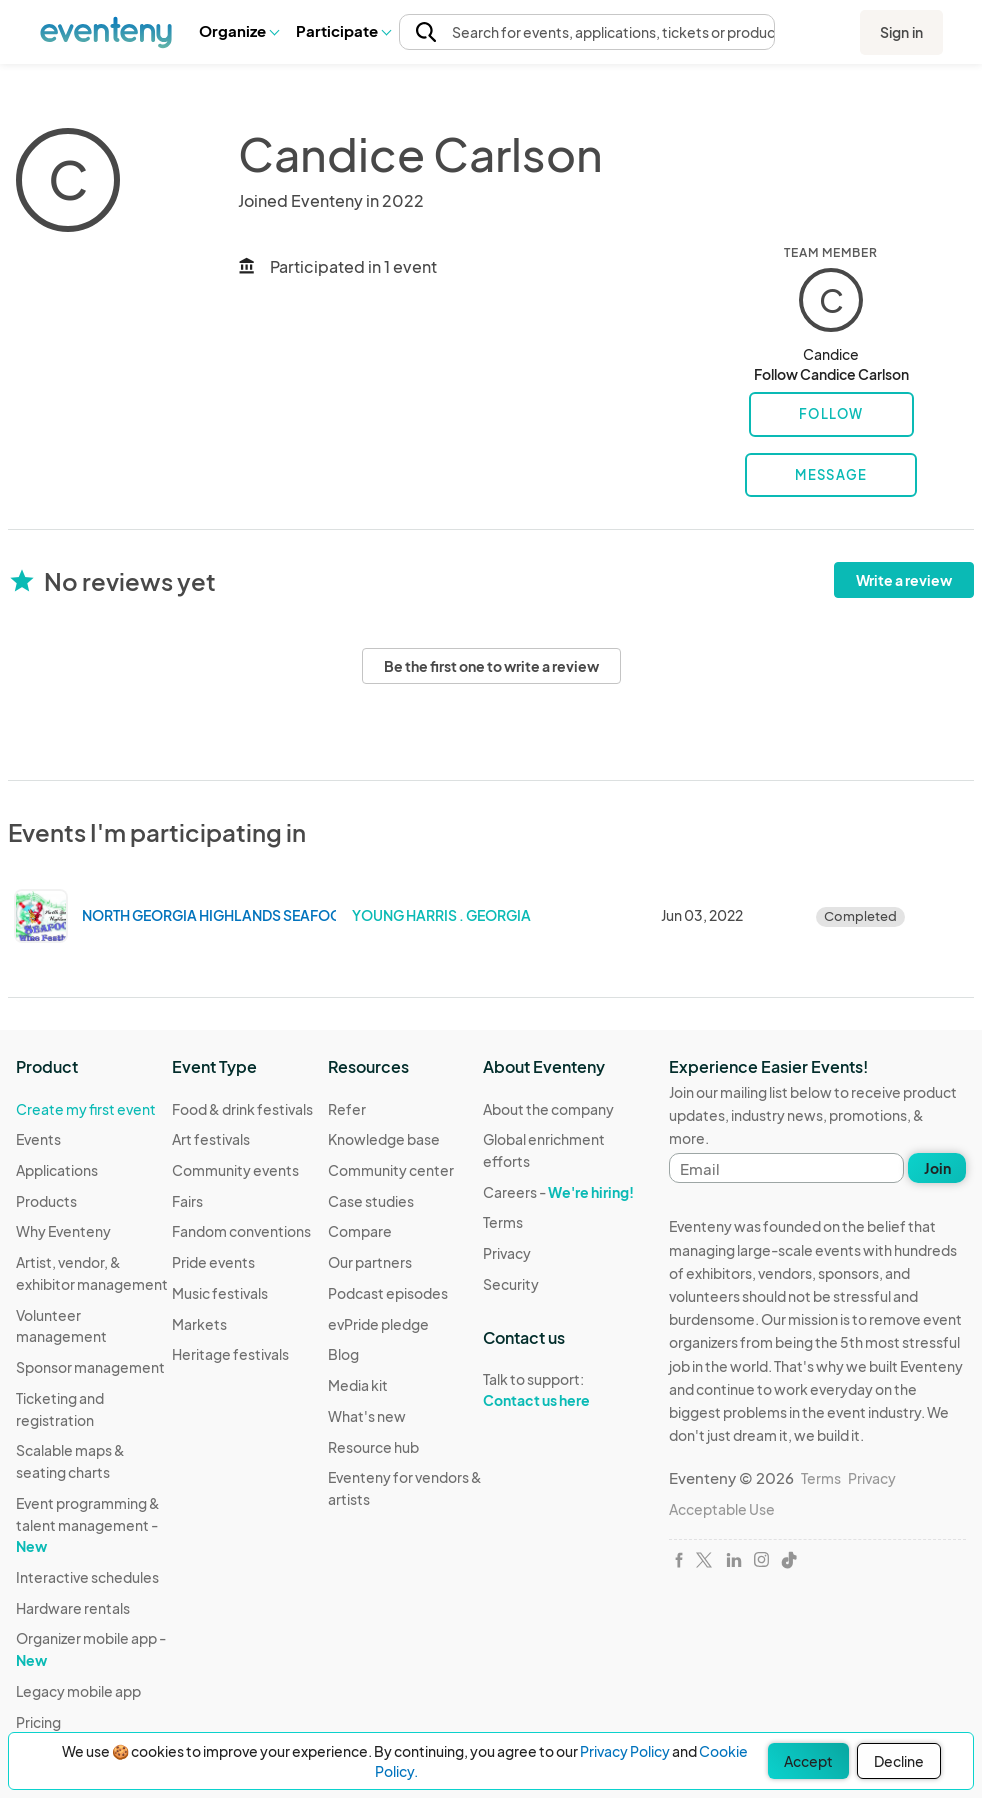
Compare (360, 1231)
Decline (899, 1761)
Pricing (38, 1722)
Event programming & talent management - (88, 1524)
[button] (238, 31)
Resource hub (373, 1447)
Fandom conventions (241, 1231)
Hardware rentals (73, 1608)
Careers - (558, 1192)
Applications (57, 1170)
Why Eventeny (63, 1231)
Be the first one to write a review (491, 666)
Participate (343, 30)
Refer (347, 1109)
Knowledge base (384, 1139)
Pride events (213, 1262)
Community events (235, 1170)
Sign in (901, 32)
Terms (503, 1222)
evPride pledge (378, 1324)
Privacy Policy (625, 1751)
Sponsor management (90, 1367)
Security (511, 1284)
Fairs (187, 1201)
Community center (391, 1170)
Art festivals (211, 1139)
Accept (808, 1761)
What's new (367, 1416)
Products (46, 1201)
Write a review (904, 580)
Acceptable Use (722, 1509)
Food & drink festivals (242, 1109)
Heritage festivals (230, 1354)
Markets (199, 1324)
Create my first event (86, 1109)
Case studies (371, 1201)
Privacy (507, 1253)
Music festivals (220, 1293)
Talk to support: (561, 1390)
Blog (343, 1354)
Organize (238, 30)
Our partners (370, 1262)
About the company (548, 1109)
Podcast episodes (388, 1293)
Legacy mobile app (78, 1691)
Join (937, 1168)
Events (38, 1139)
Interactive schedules (87, 1577)
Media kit (358, 1385)
